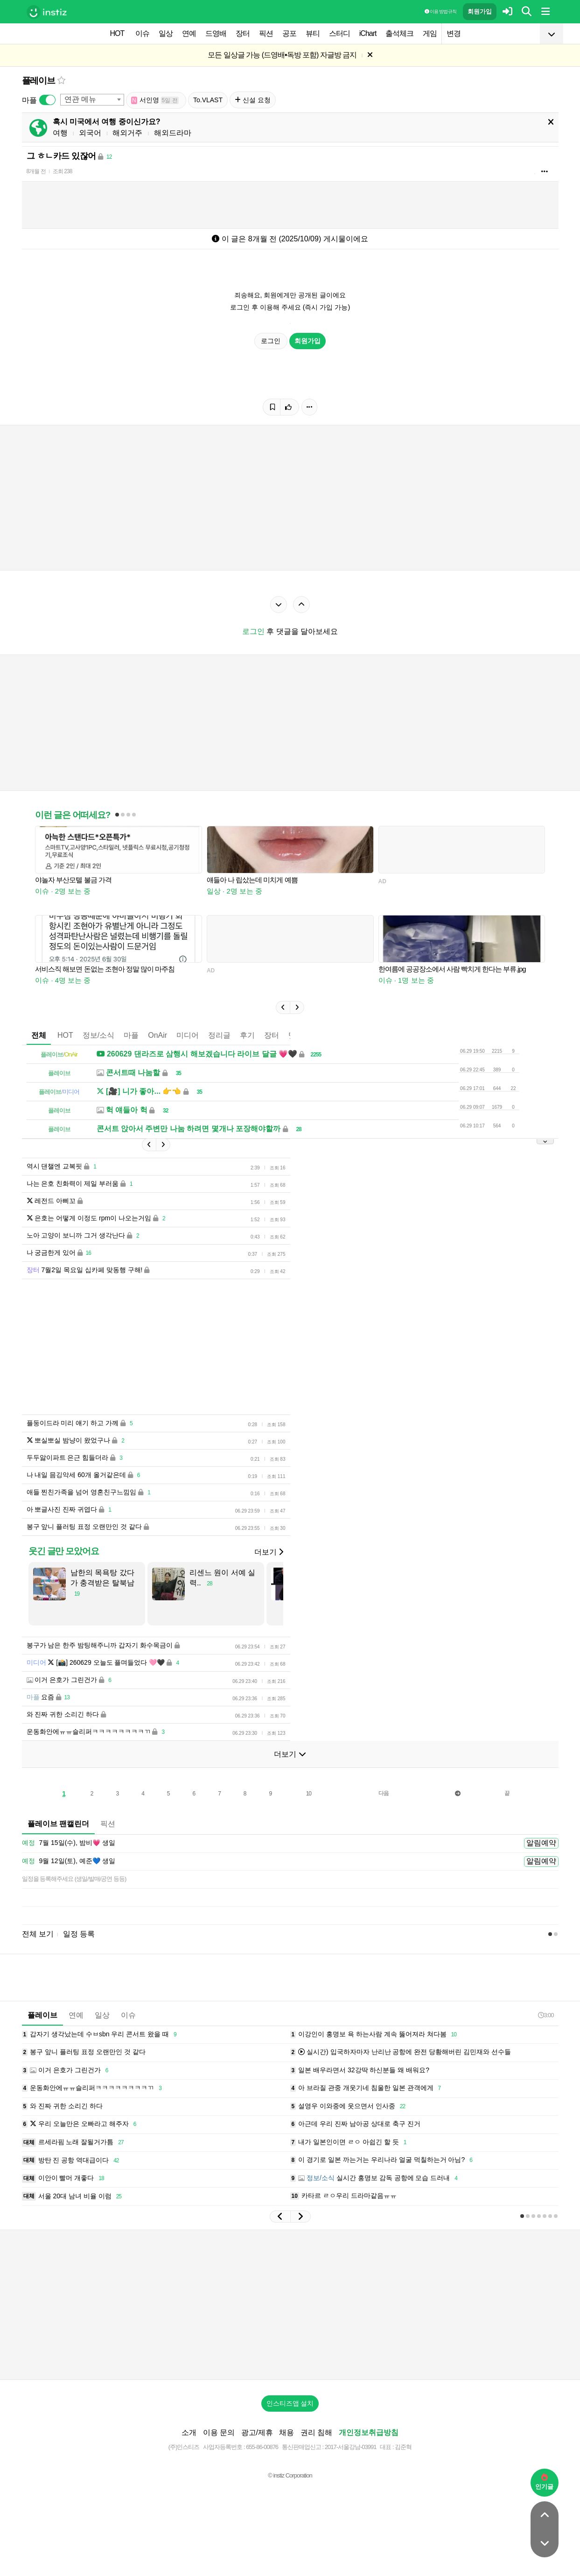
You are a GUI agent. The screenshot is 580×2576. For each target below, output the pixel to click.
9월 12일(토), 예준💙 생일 (68, 1861)
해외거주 (127, 133)
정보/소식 (98, 1035)
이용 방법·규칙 (440, 11)
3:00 (545, 2015)
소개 (189, 2432)
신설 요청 (253, 100)
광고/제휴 (257, 2432)
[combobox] (92, 100)
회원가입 (480, 11)
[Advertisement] (290, 2304)
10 (308, 1793)
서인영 (155, 100)
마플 (131, 1035)
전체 (38, 1035)
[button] (283, 1007)
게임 (430, 33)
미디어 (187, 1035)
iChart (368, 33)
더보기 (268, 1552)
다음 (383, 1793)
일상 (166, 33)
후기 (247, 1035)
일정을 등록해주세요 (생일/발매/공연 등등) (74, 1878)
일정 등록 (79, 1934)
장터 (243, 33)
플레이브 (38, 80)
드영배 (215, 33)
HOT (117, 33)
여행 (60, 133)
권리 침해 (316, 2432)
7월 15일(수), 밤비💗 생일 (68, 1843)
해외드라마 (172, 133)
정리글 (219, 1035)
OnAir (157, 1035)
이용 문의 (219, 2432)
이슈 (142, 33)
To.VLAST (208, 100)
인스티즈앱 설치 (290, 2403)
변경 (454, 33)
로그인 (271, 341)
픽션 (266, 33)
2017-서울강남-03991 (351, 2446)
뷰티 (313, 33)
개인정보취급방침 (368, 2432)
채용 (286, 2432)
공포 (289, 33)
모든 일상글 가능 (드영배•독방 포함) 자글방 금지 (282, 55)
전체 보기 (38, 1934)
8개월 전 (36, 171)
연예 (189, 33)
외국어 (90, 133)
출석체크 (399, 33)
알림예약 (541, 1843)
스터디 (339, 33)
